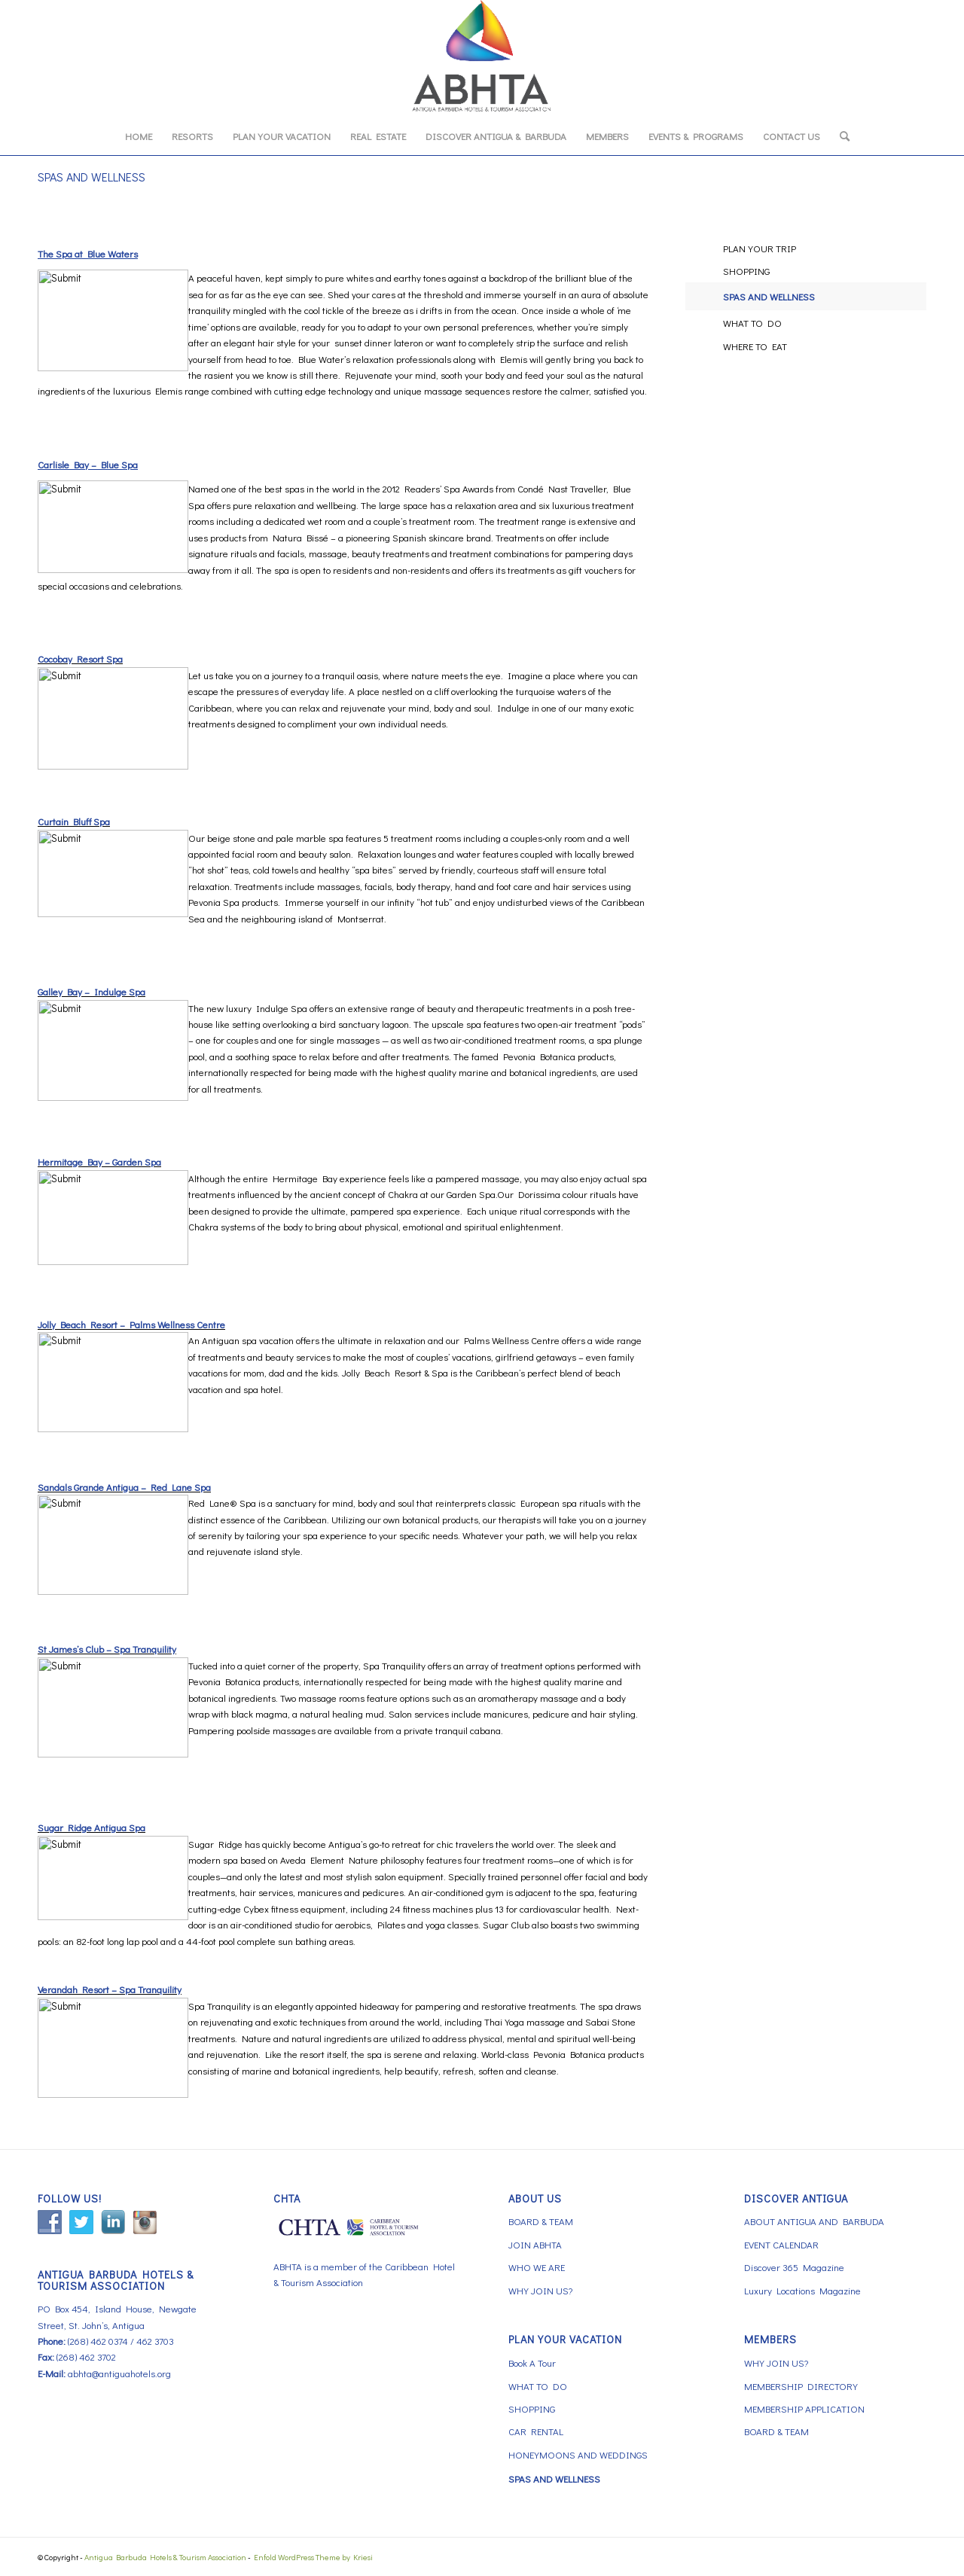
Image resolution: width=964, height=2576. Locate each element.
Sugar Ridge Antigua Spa (91, 1827)
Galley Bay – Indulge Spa (91, 991)
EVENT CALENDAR (781, 2244)
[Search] (840, 136)
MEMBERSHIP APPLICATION (804, 2408)
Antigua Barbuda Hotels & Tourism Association (165, 2556)
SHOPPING (746, 270)
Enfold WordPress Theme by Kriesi (313, 2556)
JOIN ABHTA (535, 2244)
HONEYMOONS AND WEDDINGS (578, 2454)
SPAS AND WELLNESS (91, 176)
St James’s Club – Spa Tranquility (107, 1648)
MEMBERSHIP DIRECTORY (801, 2385)
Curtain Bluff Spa (74, 821)
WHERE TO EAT (755, 346)
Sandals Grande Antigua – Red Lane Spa (124, 1486)
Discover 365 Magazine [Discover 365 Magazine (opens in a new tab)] (794, 2266)
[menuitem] (138, 136)
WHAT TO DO (752, 322)
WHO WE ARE (536, 2266)
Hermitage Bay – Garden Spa (99, 1161)
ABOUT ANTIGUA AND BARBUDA (814, 2221)
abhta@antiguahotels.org (119, 2373)
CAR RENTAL (535, 2431)
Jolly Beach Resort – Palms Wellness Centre (131, 1324)
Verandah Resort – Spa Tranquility (110, 1989)
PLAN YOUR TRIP (759, 248)
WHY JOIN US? (540, 2290)
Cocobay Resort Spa (80, 658)
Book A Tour (532, 2362)
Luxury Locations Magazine (802, 2290)
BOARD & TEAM (540, 2221)
